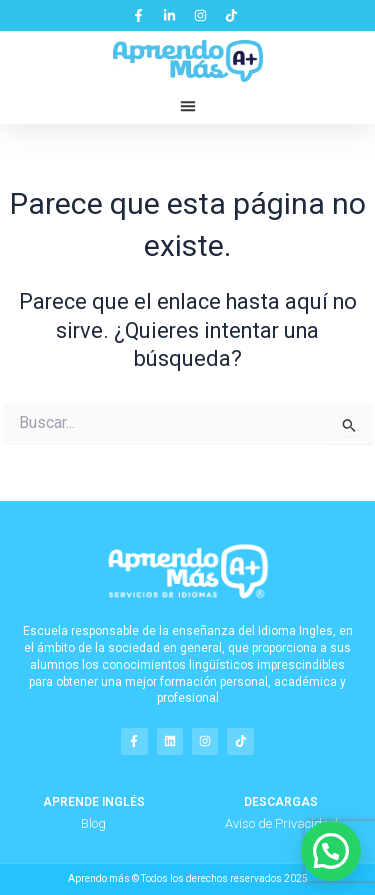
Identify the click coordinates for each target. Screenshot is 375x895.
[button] (188, 106)
